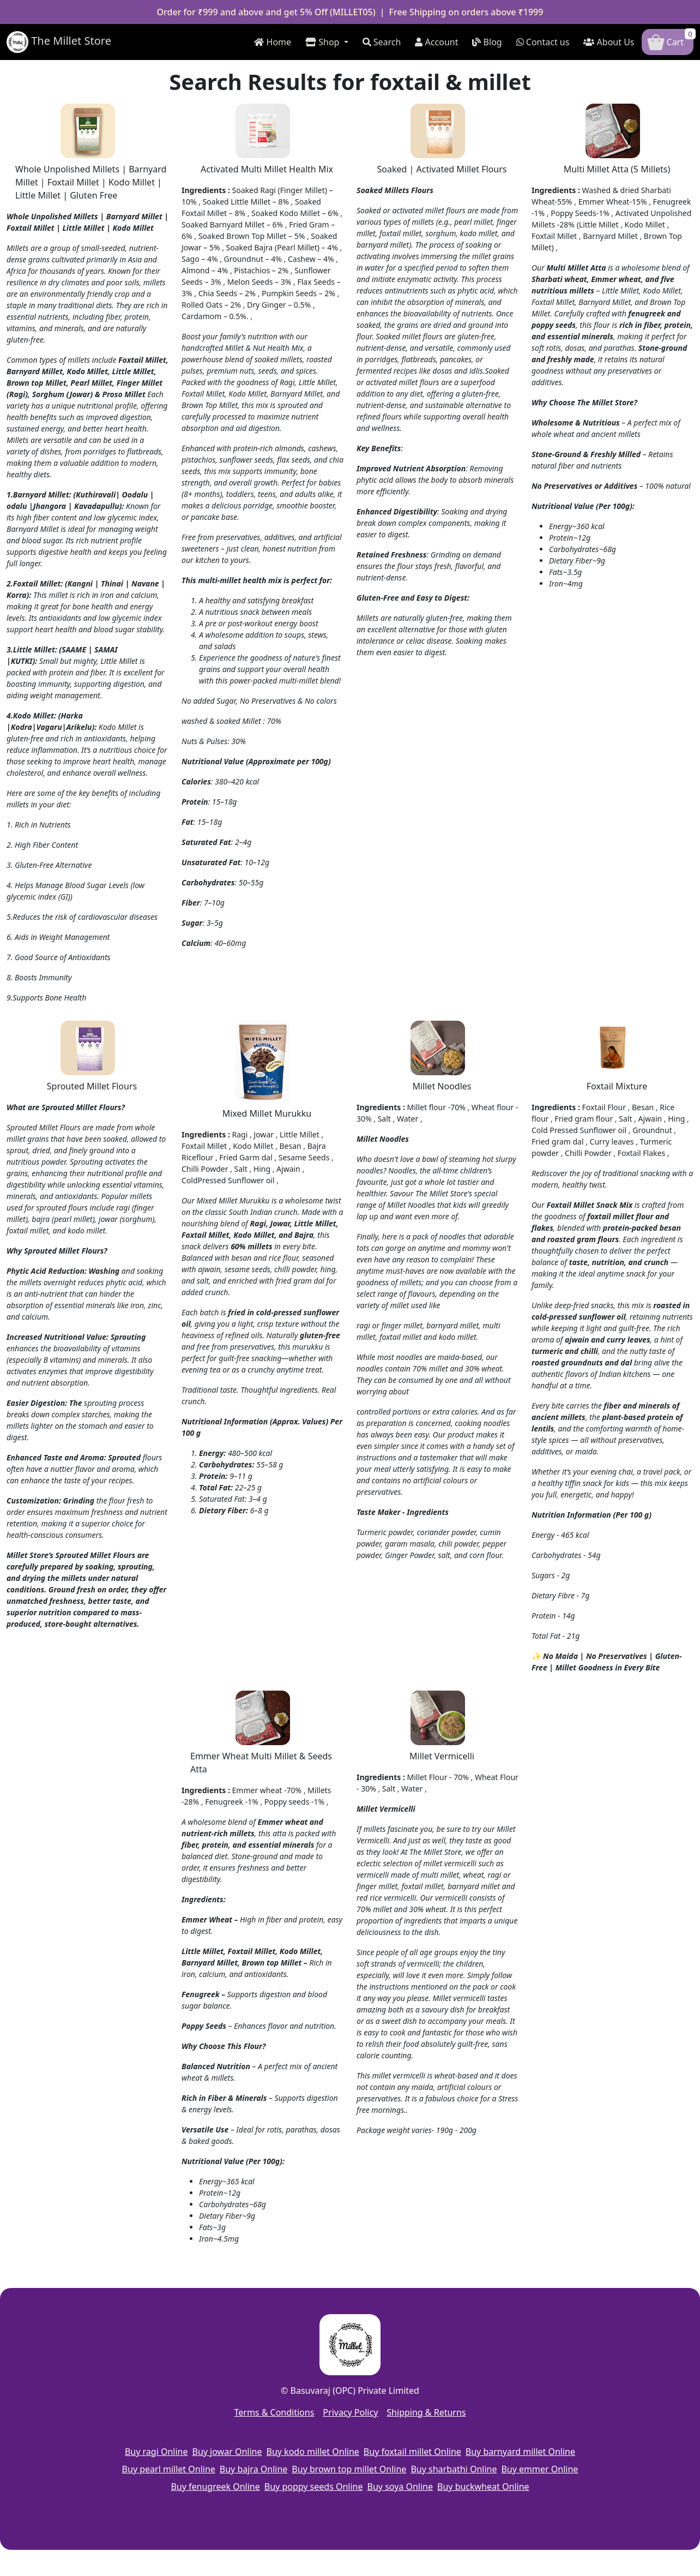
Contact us (543, 42)
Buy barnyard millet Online (520, 2452)
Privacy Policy (350, 2412)
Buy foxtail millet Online (412, 2452)
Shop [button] (323, 42)
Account (436, 42)
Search (382, 42)
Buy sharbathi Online (454, 2469)
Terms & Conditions (274, 2412)
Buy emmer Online (539, 2469)
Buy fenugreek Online (215, 2487)
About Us (608, 42)
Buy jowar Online (227, 2452)
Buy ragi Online (156, 2452)
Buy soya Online (400, 2487)
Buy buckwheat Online (483, 2487)
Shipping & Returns (426, 2412)
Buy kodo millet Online (312, 2452)
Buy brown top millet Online (349, 2469)
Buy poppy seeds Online (313, 2487)
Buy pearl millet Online (168, 2469)
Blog (487, 42)
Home (272, 42)
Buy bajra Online (254, 2469)
